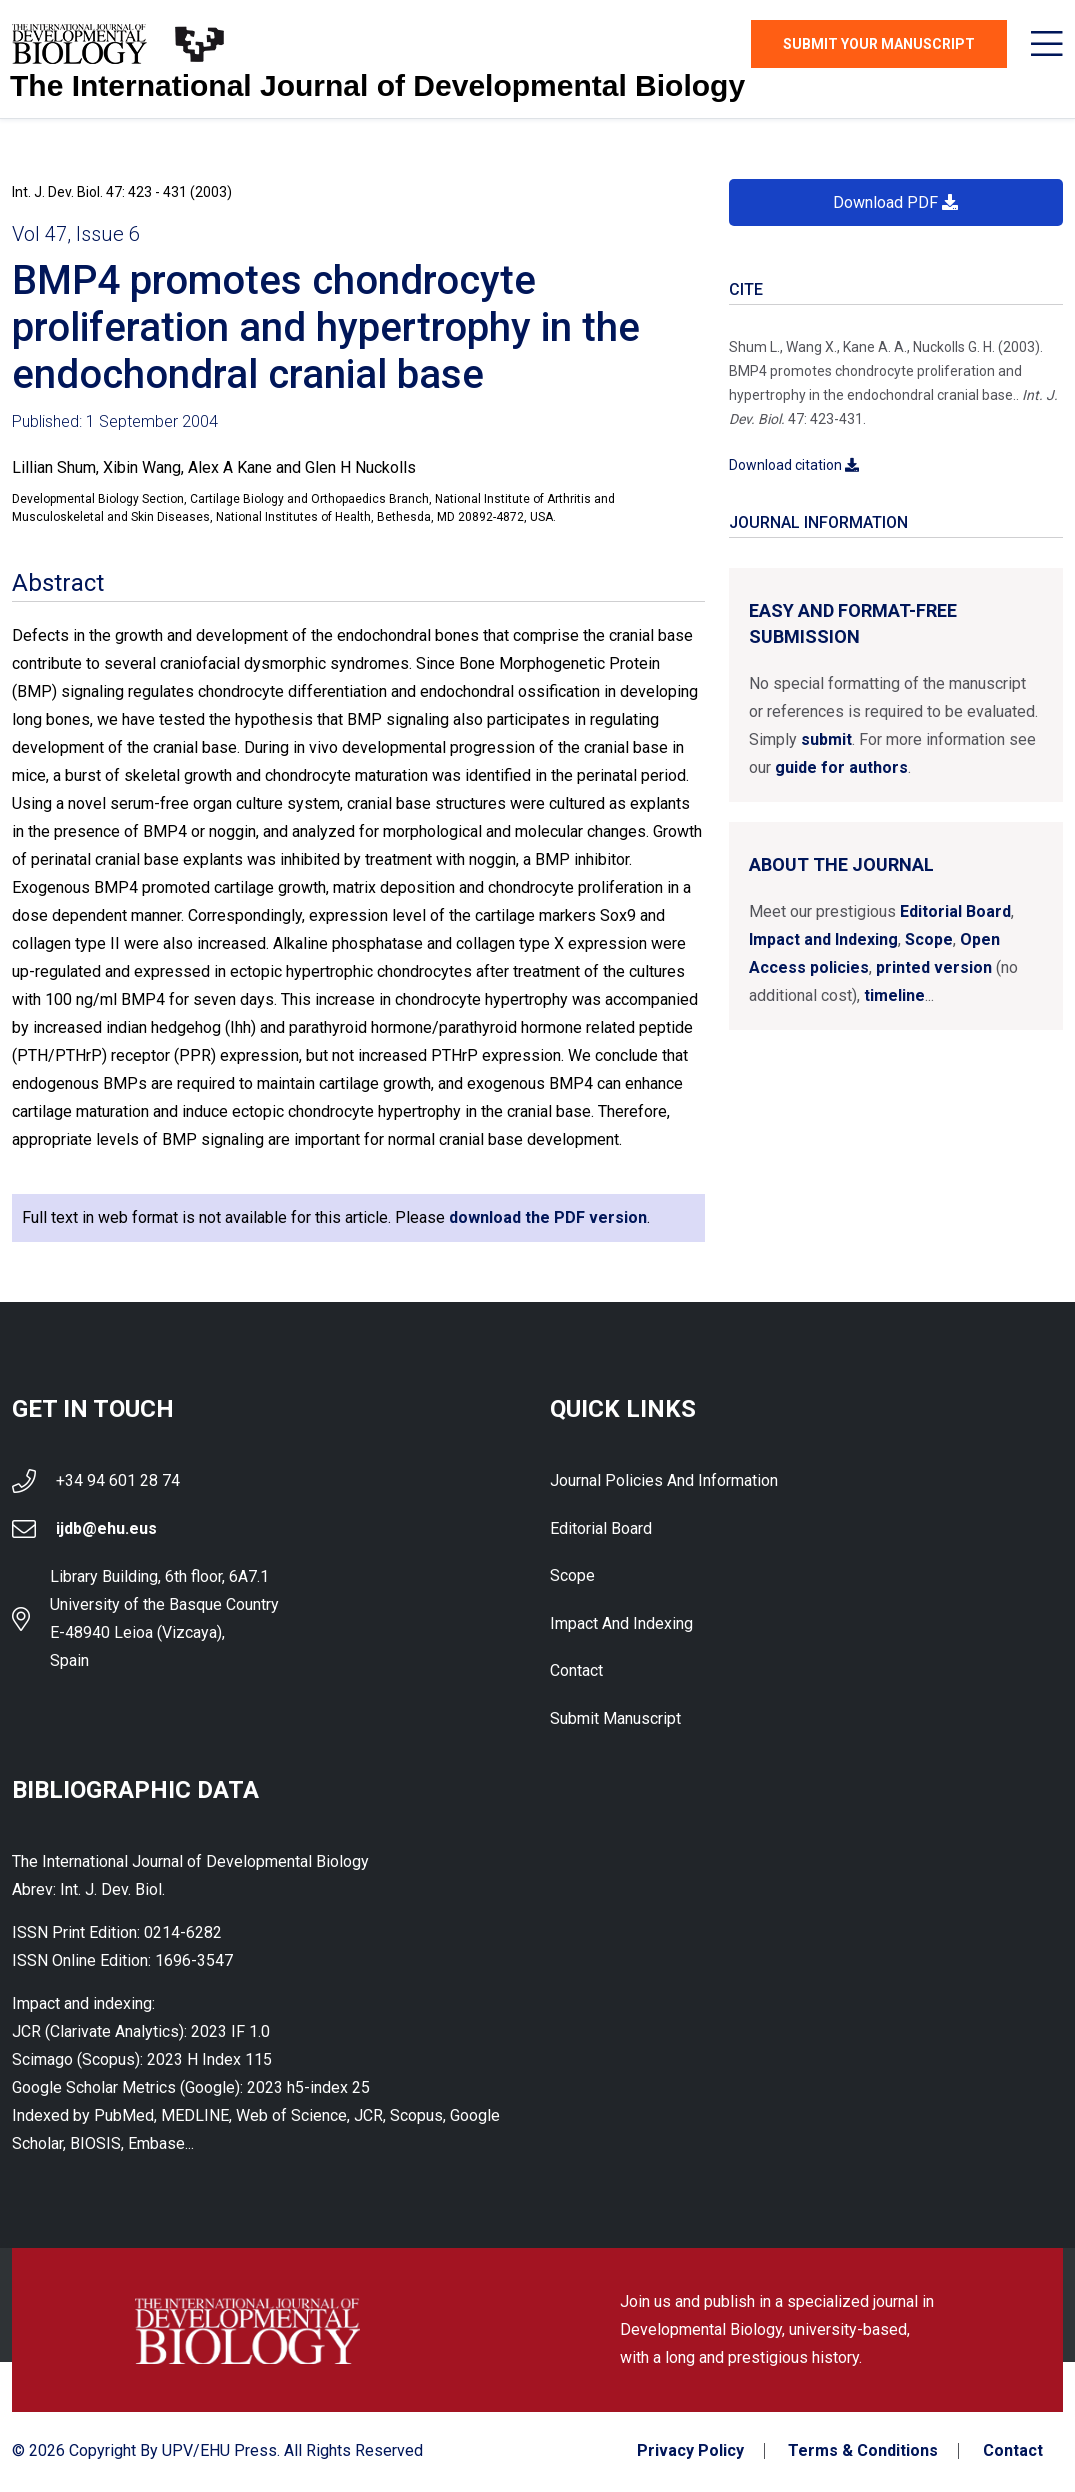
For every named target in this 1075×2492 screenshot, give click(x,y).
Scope (929, 939)
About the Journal (841, 864)
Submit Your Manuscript (879, 44)
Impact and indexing (621, 1624)
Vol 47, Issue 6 (76, 234)
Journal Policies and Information (664, 1480)
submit (826, 739)
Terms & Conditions (863, 2453)
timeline (894, 995)
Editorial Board (955, 911)
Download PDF (895, 202)
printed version (934, 967)
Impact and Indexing (823, 939)
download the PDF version (548, 1217)
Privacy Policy (689, 2453)
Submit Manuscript (615, 1720)
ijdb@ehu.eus (106, 1528)
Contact (576, 1672)
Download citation (794, 465)
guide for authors (841, 767)
